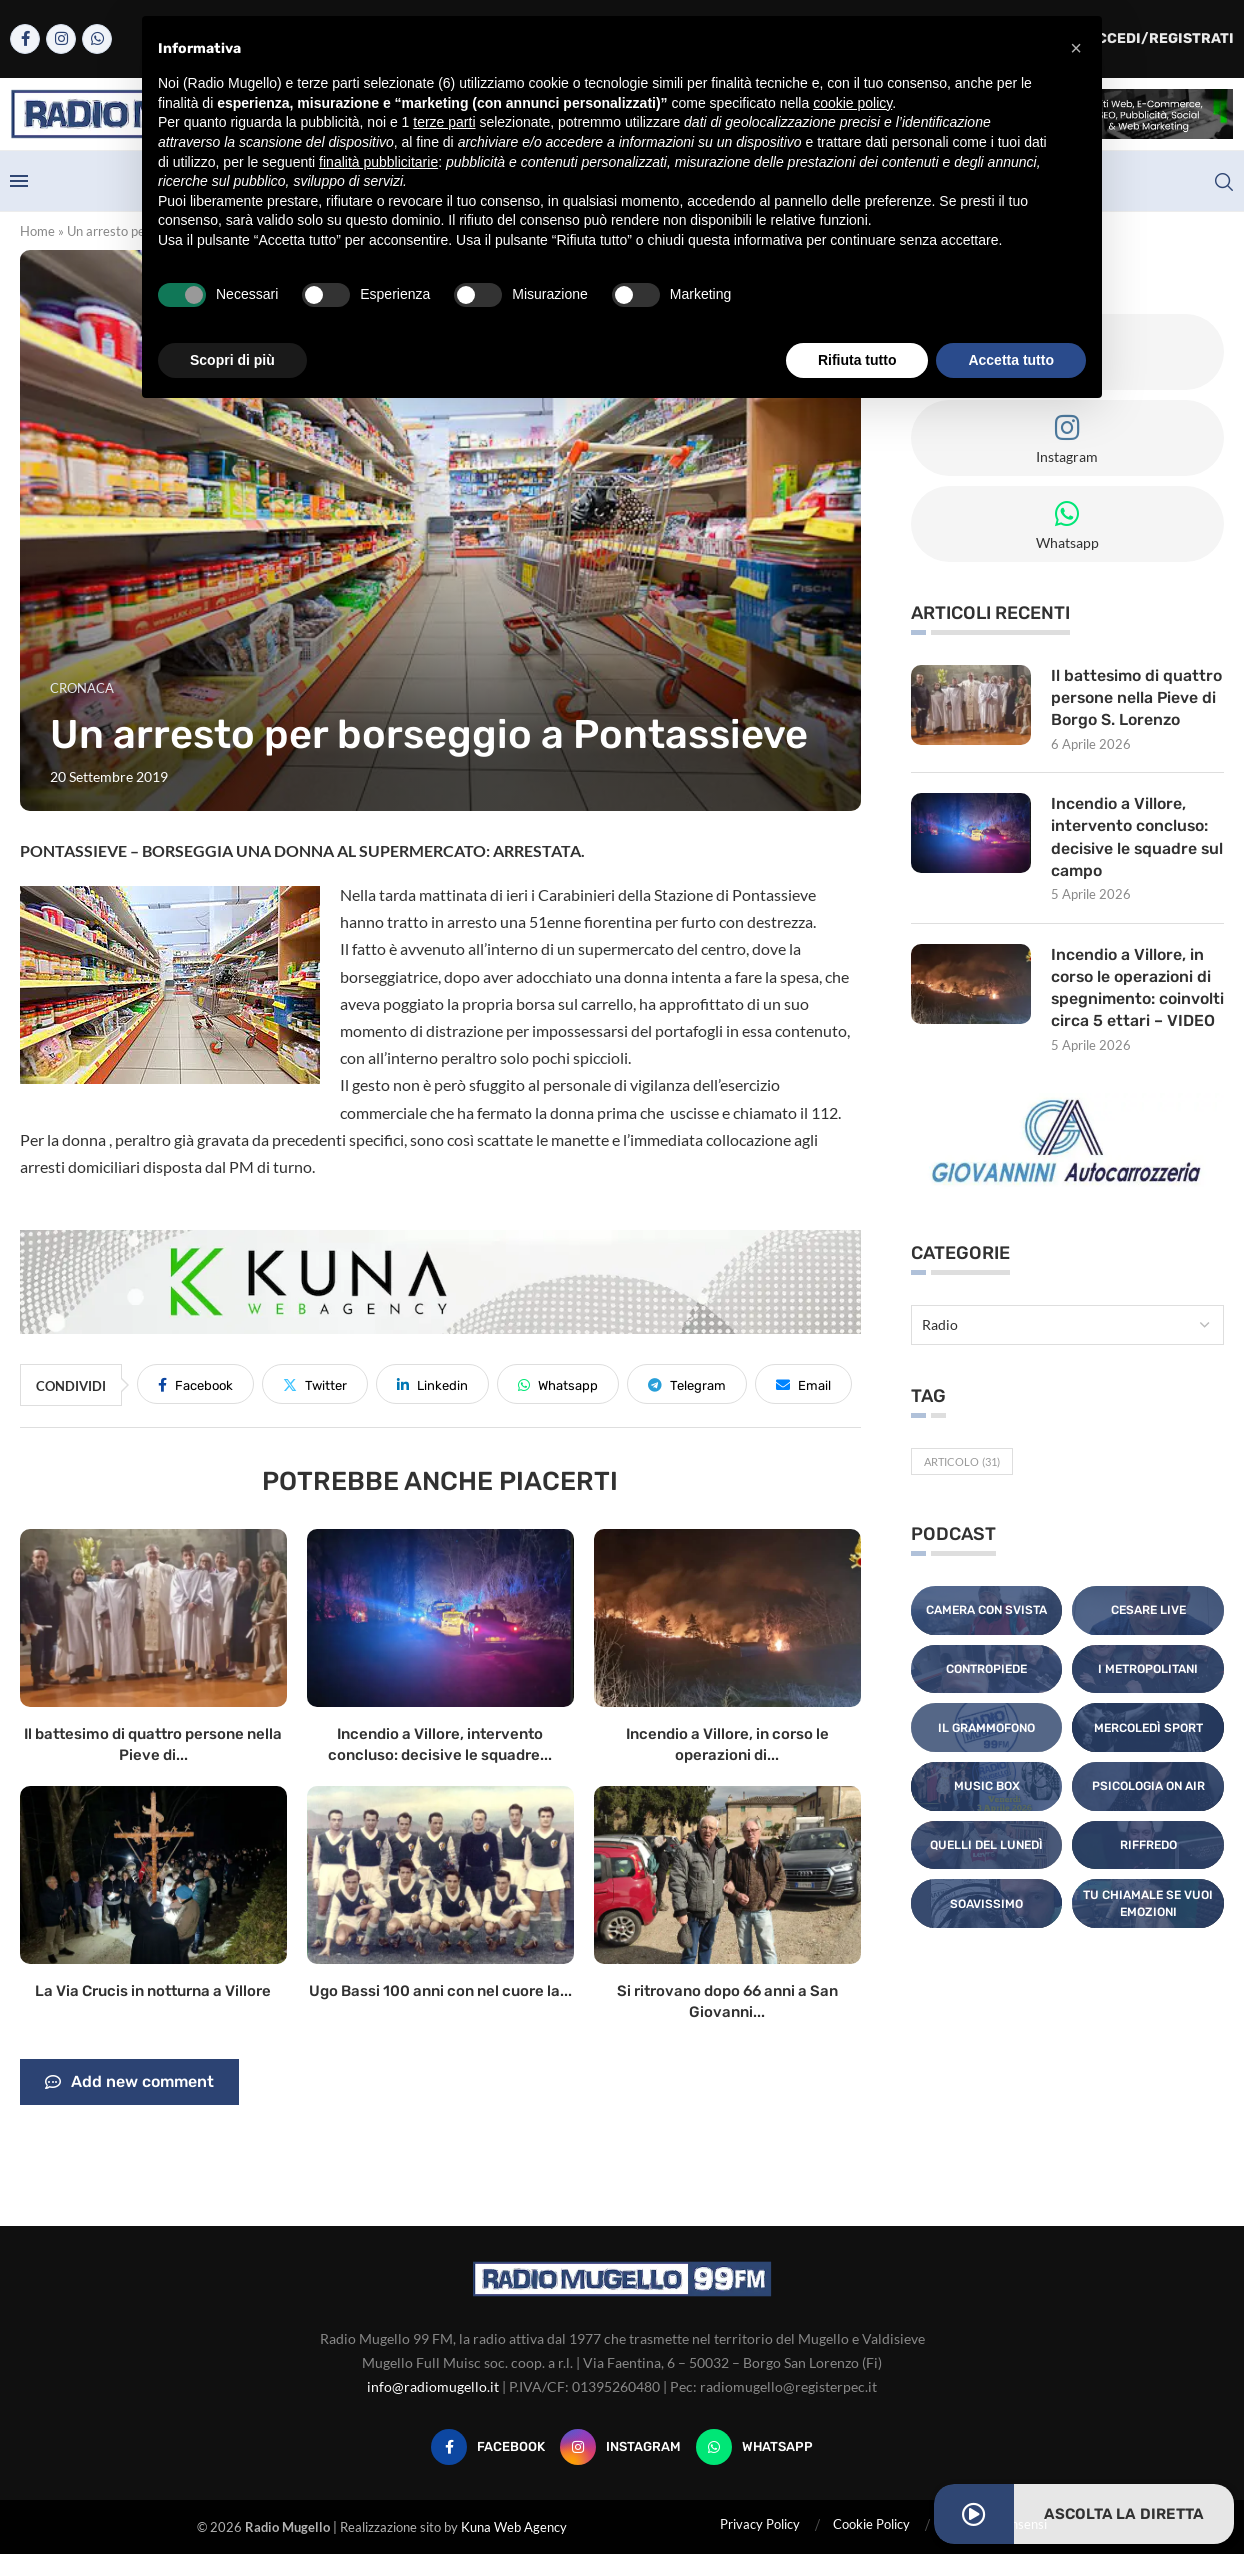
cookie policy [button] (852, 103)
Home (37, 231)
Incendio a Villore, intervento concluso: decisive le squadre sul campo (1130, 838)
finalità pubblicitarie (378, 162)
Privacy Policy (760, 2524)
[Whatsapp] (97, 39)
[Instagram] (61, 39)
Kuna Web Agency (514, 2527)
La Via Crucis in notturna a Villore (153, 1991)
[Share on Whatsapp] (558, 1384)
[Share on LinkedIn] (432, 1384)
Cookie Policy (871, 2524)
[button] (1076, 48)
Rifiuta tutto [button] (857, 360)
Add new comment (129, 2082)
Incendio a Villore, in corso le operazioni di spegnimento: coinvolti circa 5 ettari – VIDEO (1135, 1000)
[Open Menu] (19, 181)
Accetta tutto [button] (1011, 360)
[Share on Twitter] (315, 1384)
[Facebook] (25, 39)
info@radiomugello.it (433, 2386)
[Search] (1224, 182)
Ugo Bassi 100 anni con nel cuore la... (440, 1991)
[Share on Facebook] (195, 1384)
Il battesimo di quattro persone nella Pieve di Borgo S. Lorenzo (1137, 698)
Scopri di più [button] (232, 360)
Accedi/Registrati (1150, 38)
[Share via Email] (803, 1384)
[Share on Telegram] (687, 1384)
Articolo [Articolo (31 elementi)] (962, 1486)
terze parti (444, 122)
